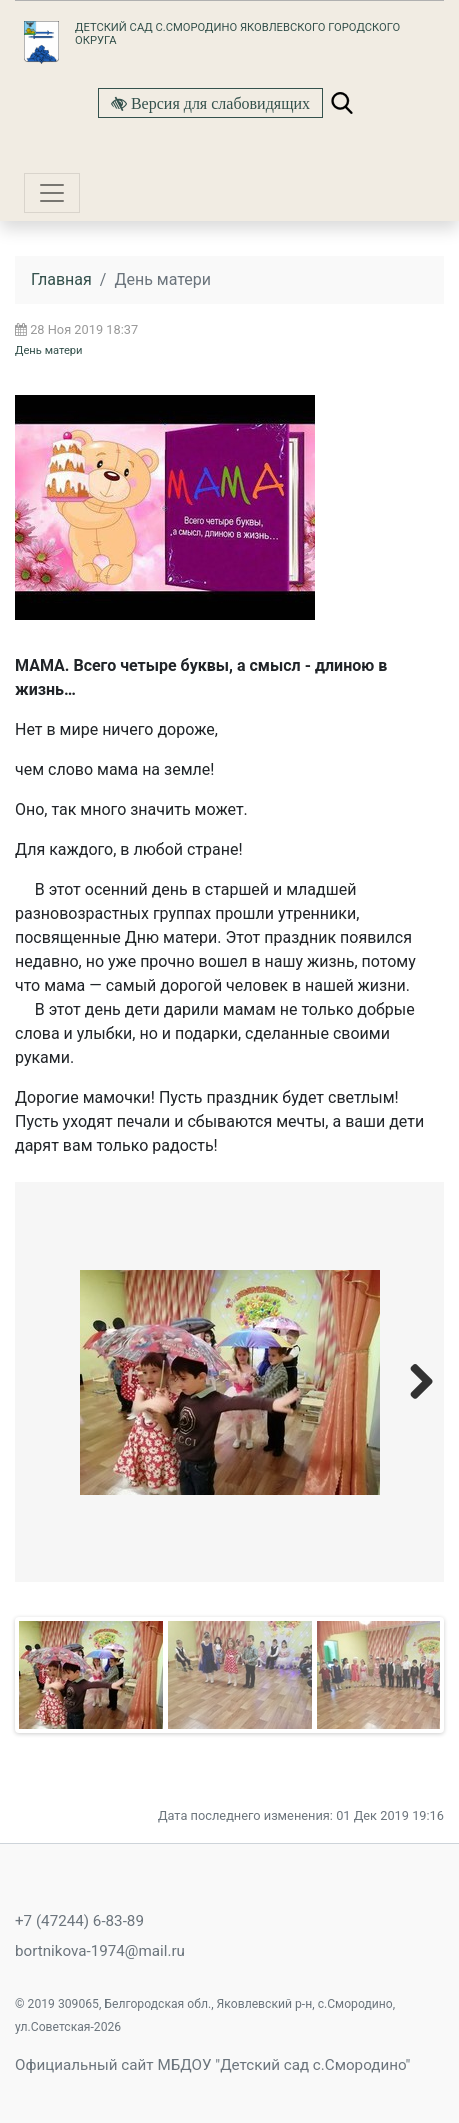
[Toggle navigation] (52, 193)
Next (414, 1380)
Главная (61, 279)
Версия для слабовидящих (218, 103)
